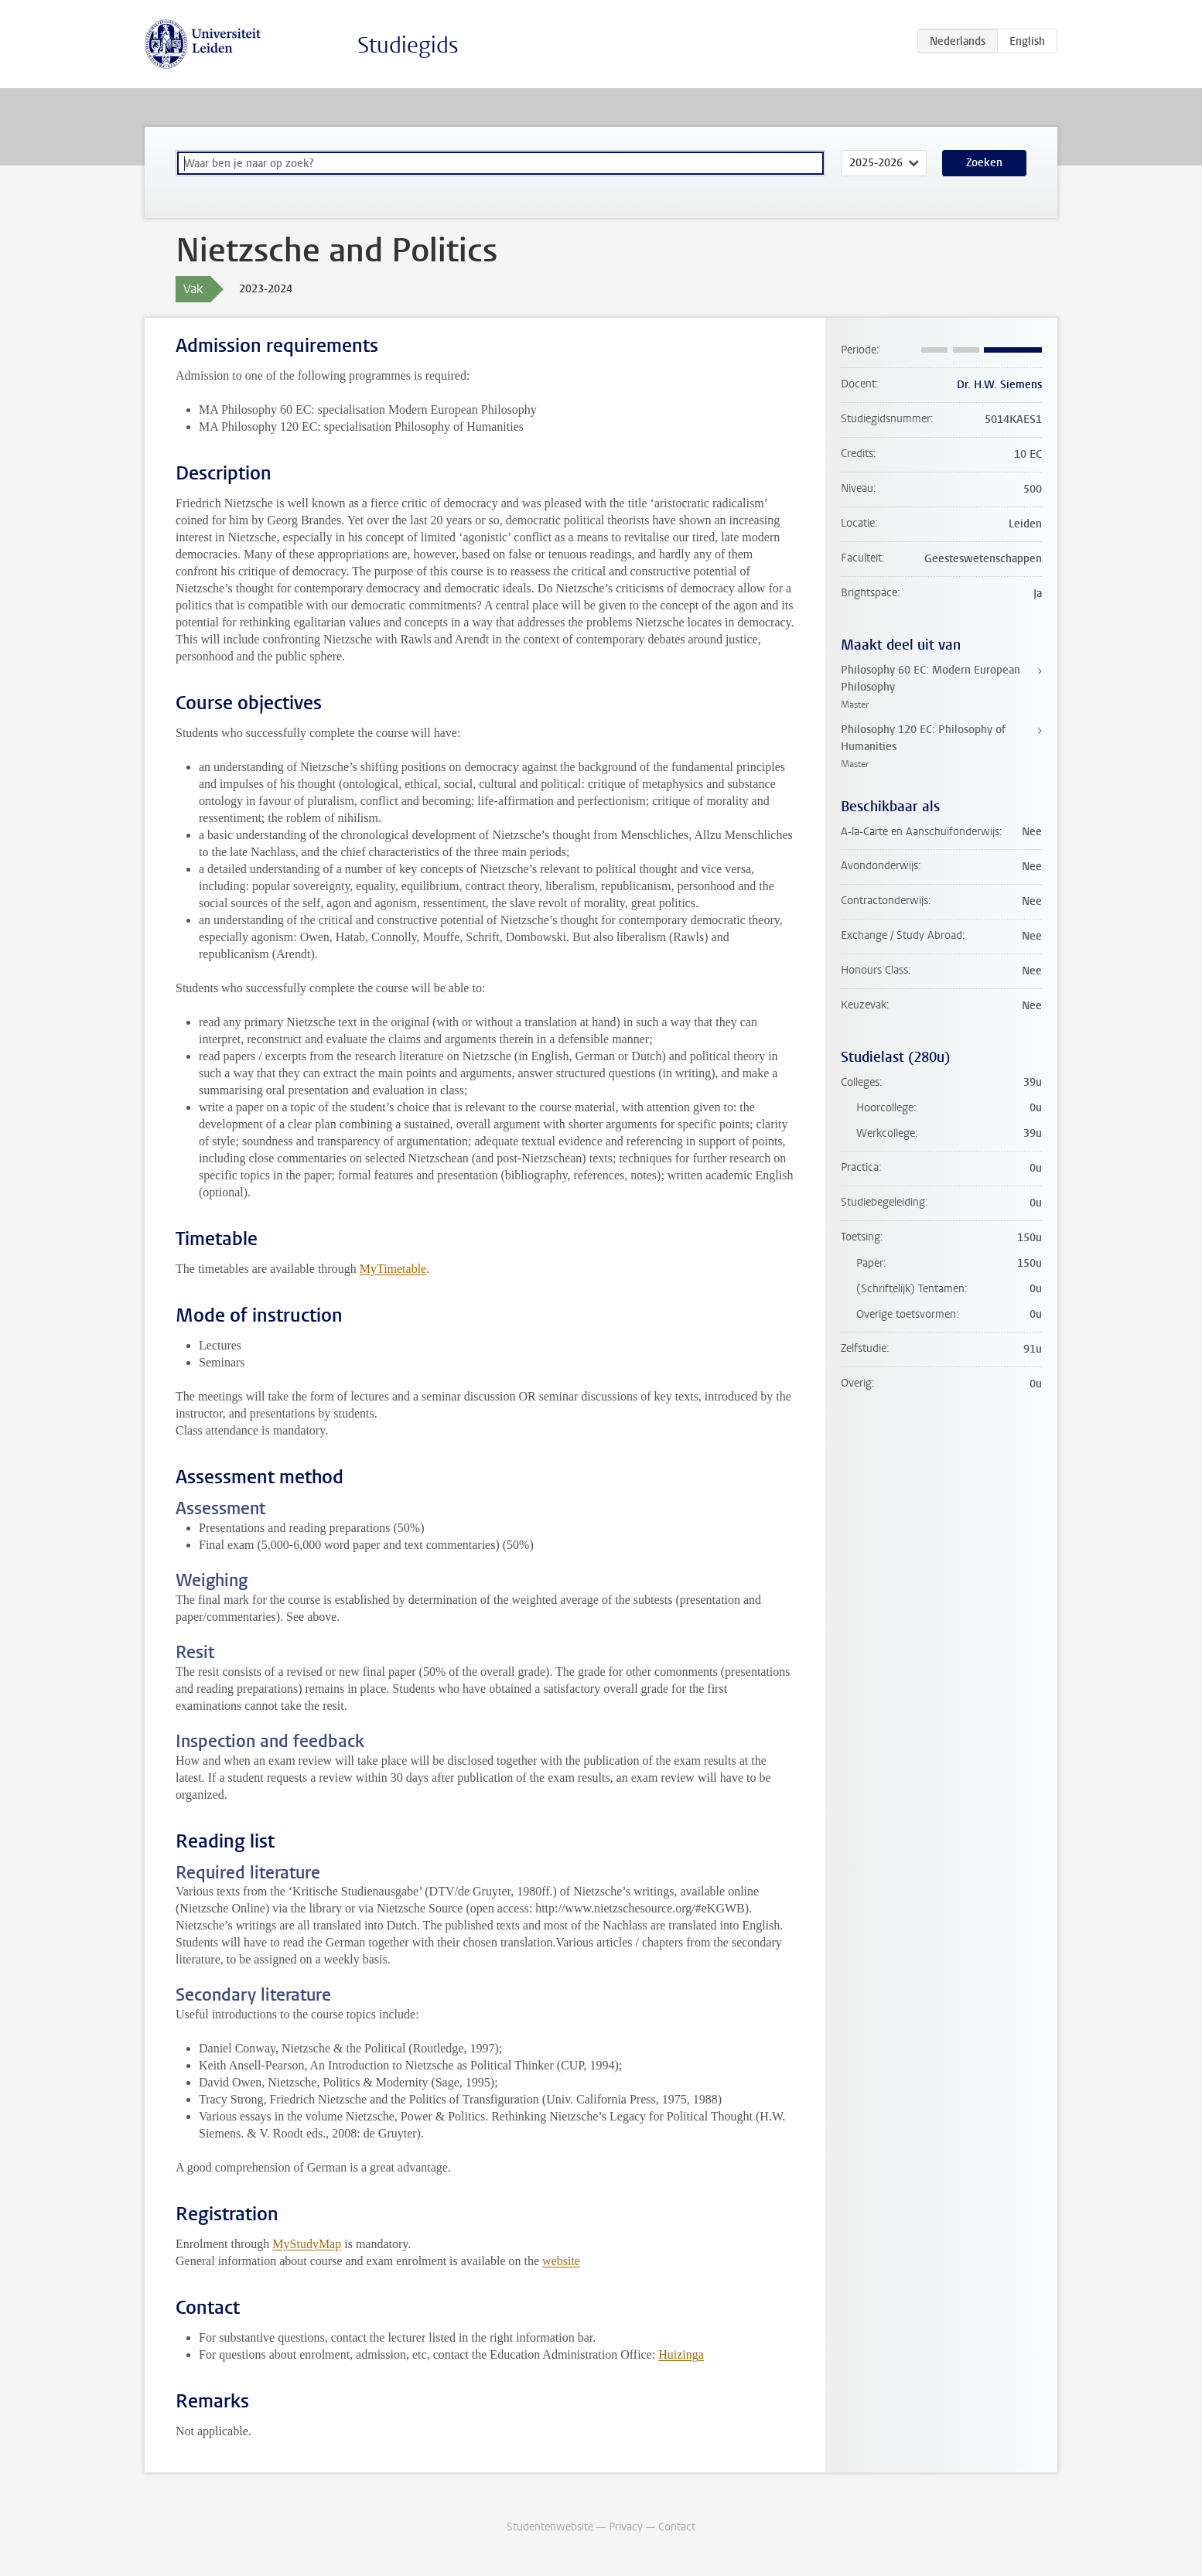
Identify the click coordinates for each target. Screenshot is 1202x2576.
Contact (676, 2527)
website (561, 2260)
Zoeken (984, 162)
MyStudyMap (306, 2243)
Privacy (626, 2527)
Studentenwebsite (550, 2527)
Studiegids (408, 45)
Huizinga (681, 2354)
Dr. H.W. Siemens (999, 384)
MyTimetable (393, 1268)
